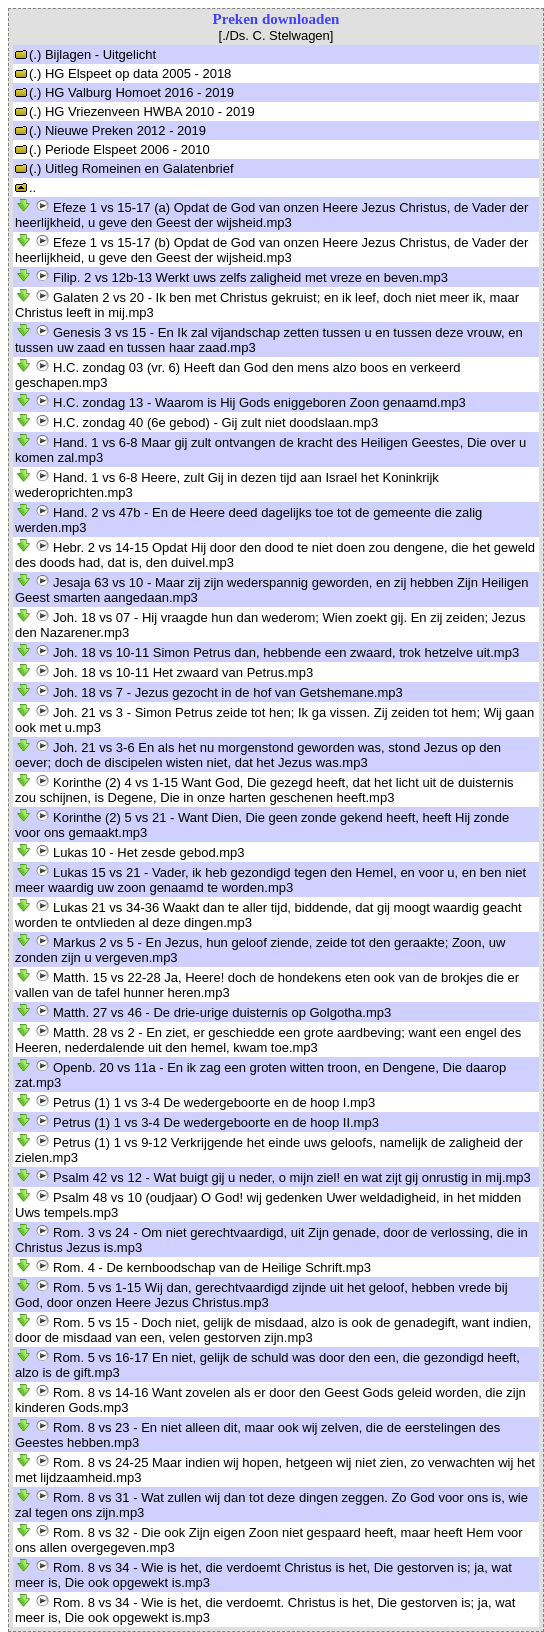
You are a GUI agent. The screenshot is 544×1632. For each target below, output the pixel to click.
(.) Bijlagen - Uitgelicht (85, 54)
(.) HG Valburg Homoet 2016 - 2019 (124, 92)
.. (25, 187)
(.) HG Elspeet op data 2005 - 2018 (123, 73)
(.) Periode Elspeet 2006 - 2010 (112, 149)
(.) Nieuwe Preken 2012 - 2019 (110, 130)
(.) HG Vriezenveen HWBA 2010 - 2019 (135, 111)
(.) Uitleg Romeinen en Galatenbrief (124, 168)
